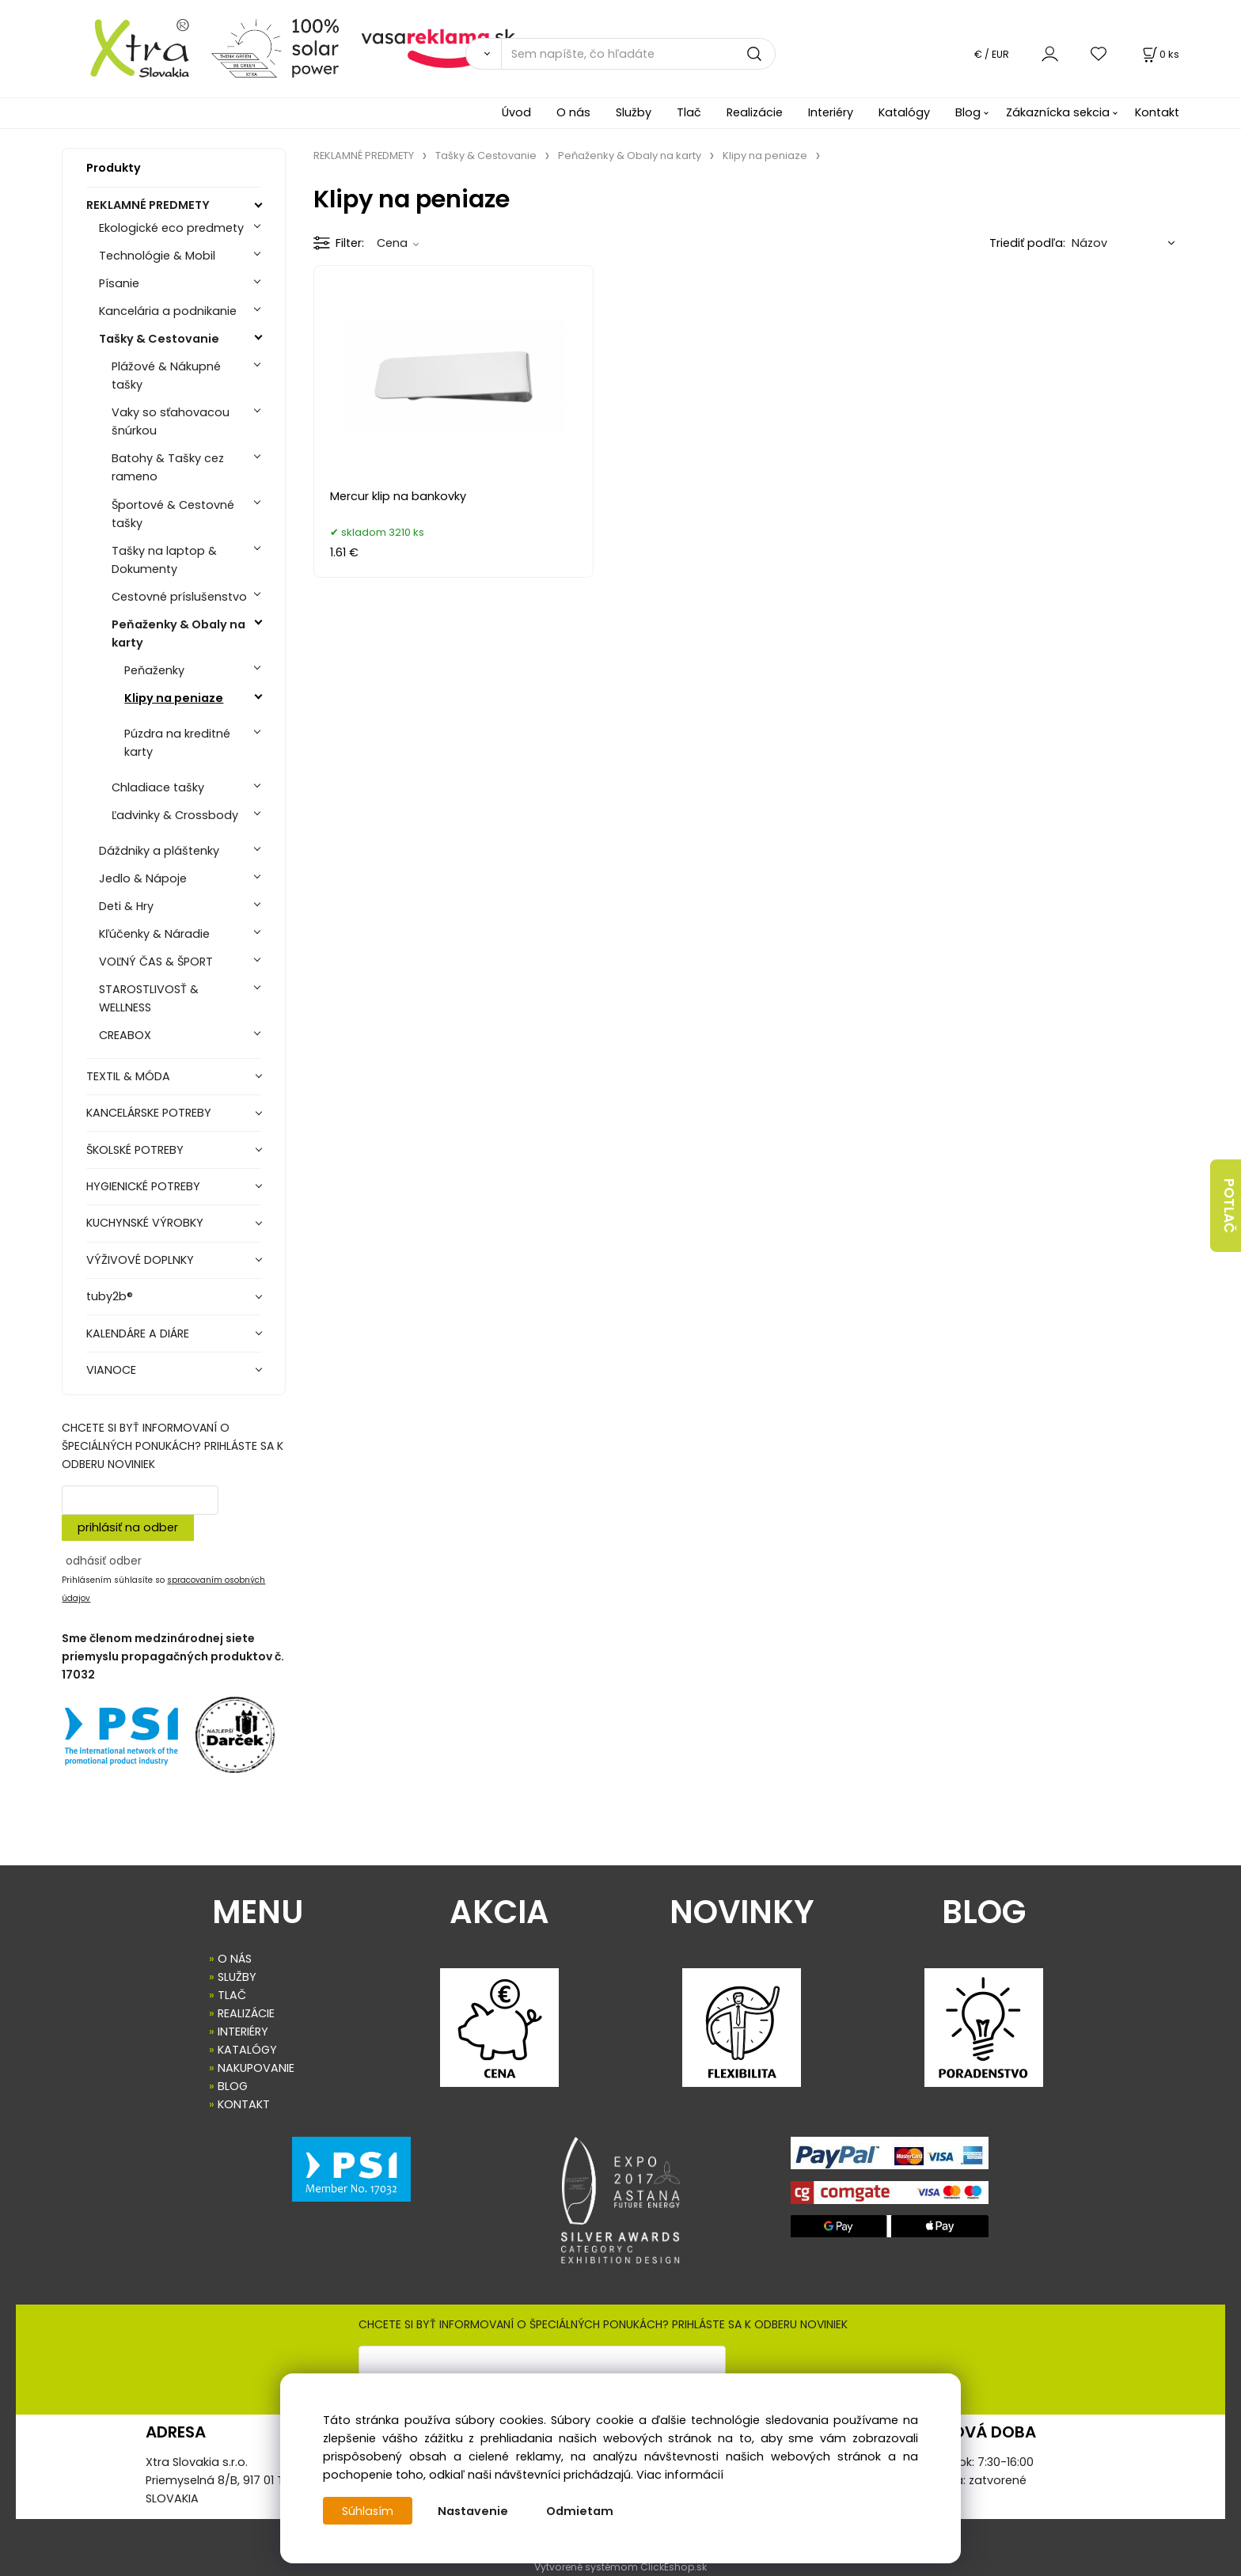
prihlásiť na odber (128, 1527)
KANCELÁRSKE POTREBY (148, 1113)
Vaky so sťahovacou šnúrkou (171, 421)
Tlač (689, 112)
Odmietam (580, 2511)
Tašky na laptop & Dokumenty (164, 560)
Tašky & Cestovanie (159, 339)
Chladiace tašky (158, 787)
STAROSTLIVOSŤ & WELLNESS (149, 998)
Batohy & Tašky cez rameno (168, 467)
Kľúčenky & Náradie (154, 934)
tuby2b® (109, 1296)
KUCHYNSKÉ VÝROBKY (144, 1223)
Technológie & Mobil (157, 256)
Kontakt (1157, 112)
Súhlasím (368, 2511)
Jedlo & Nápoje (143, 878)
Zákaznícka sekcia (1058, 112)
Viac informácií (679, 2475)
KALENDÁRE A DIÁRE (137, 1333)
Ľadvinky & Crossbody (175, 815)
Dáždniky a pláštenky (159, 851)
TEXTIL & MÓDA (128, 1076)
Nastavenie (473, 2511)
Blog (968, 112)
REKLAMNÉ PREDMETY (148, 205)
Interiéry (830, 112)
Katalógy (904, 112)
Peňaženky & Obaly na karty (178, 633)
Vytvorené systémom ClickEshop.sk (620, 2567)
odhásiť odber (104, 1561)
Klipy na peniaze (173, 698)
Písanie (119, 283)
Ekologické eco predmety (171, 228)
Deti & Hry (126, 906)
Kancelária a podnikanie (168, 311)
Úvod (516, 112)
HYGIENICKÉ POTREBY (143, 1186)
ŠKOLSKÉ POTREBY (135, 1150)
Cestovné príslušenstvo (179, 597)
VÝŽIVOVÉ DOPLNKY (140, 1260)
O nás (573, 112)
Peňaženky (154, 670)
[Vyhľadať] (483, 54)
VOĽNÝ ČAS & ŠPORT (156, 961)
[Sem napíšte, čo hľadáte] (638, 54)
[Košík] (1159, 54)
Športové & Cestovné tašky (173, 514)
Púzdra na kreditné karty (177, 743)
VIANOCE (111, 1370)
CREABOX (125, 1035)
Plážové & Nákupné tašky (166, 376)
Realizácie (755, 112)
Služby (633, 112)
